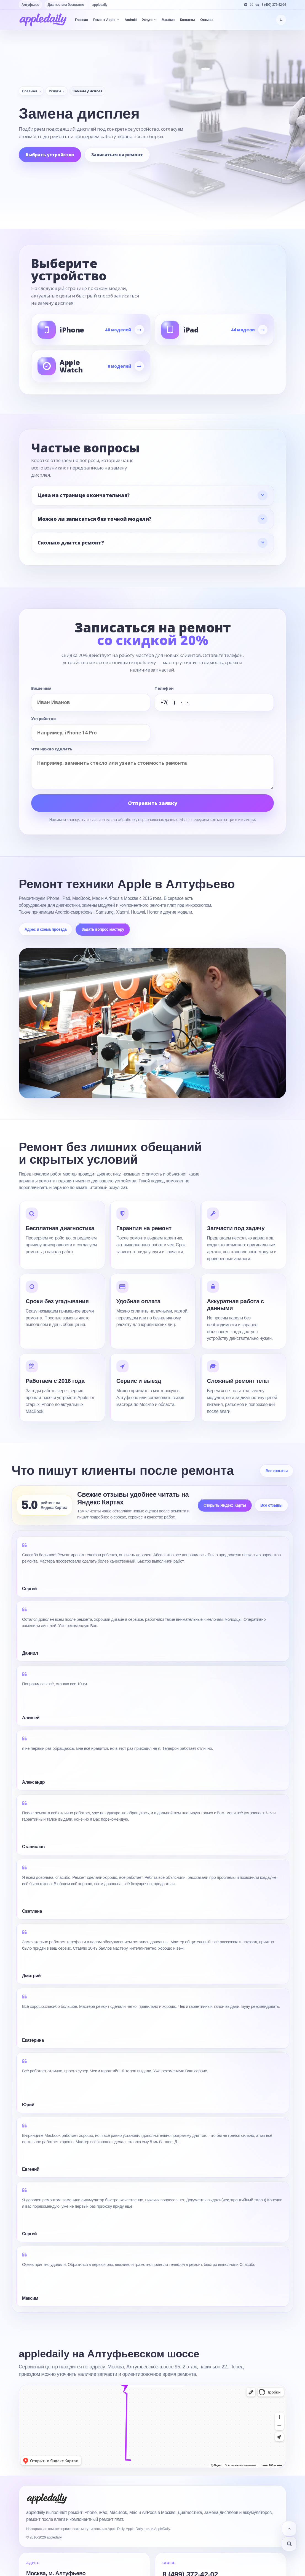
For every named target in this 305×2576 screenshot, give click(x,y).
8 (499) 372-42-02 (274, 5)
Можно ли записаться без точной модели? (94, 519)
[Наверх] (289, 2528)
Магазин (168, 20)
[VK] (257, 4)
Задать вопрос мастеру (102, 929)
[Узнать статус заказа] (289, 2543)
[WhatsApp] (251, 4)
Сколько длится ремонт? (71, 542)
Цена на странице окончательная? (84, 495)
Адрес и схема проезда (45, 929)
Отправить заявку (152, 803)
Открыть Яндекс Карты (225, 1505)
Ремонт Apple (106, 20)
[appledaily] (43, 20)
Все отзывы (277, 1471)
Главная (81, 20)
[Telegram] (245, 4)
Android (131, 20)
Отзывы (206, 20)
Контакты (187, 20)
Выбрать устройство (50, 155)
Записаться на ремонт (117, 155)
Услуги (149, 20)
